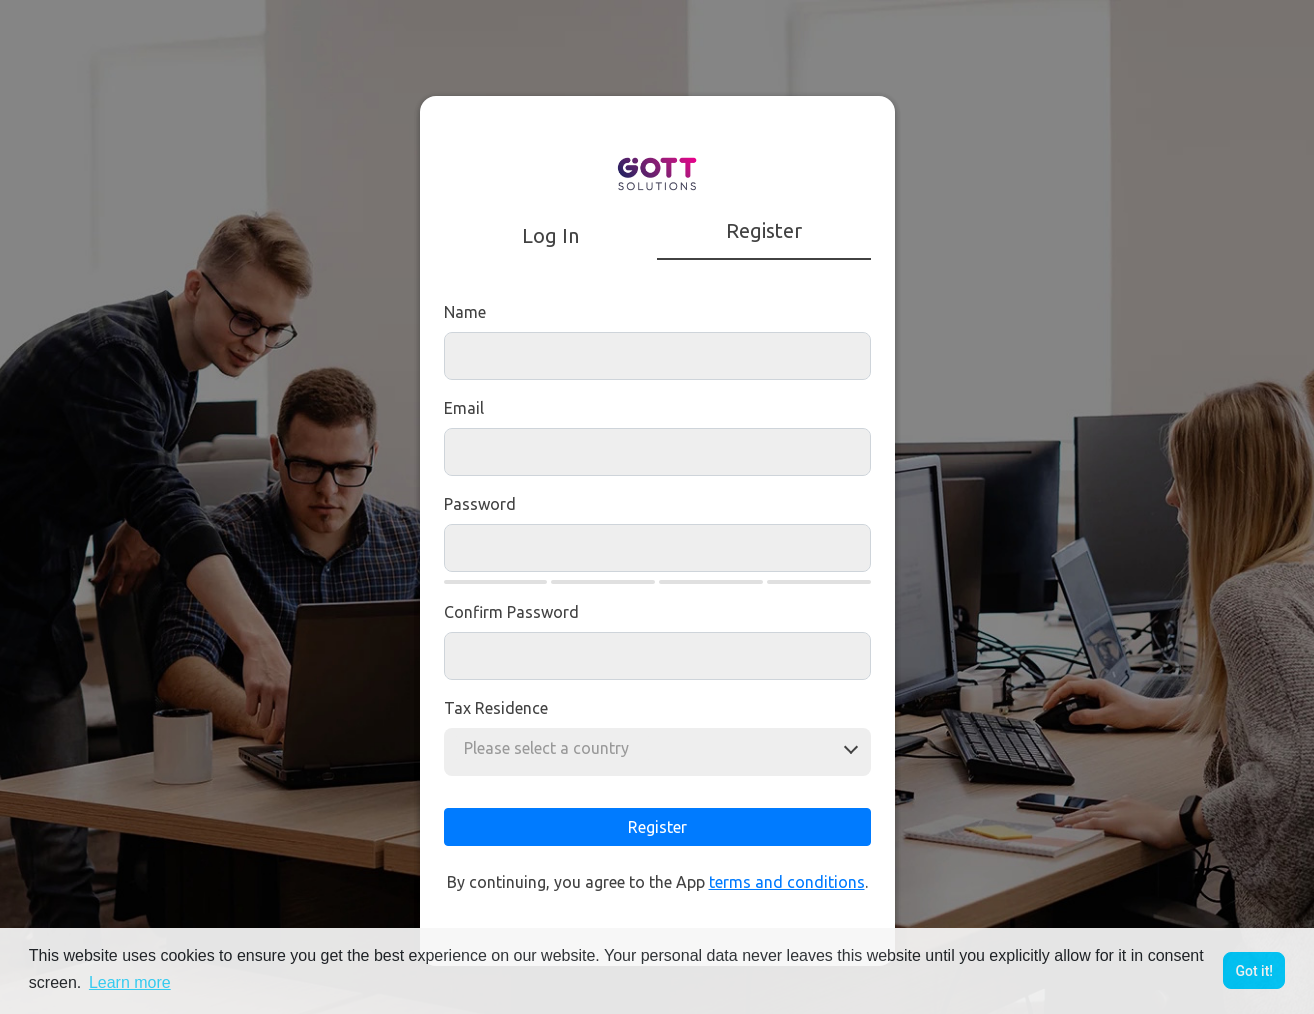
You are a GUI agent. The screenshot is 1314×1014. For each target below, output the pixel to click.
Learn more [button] (130, 982)
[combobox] (552, 748)
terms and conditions (787, 882)
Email (464, 408)
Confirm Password (511, 612)
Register (657, 827)
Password (480, 504)
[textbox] (552, 748)
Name (465, 312)
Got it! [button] (1254, 971)
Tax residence (496, 708)
